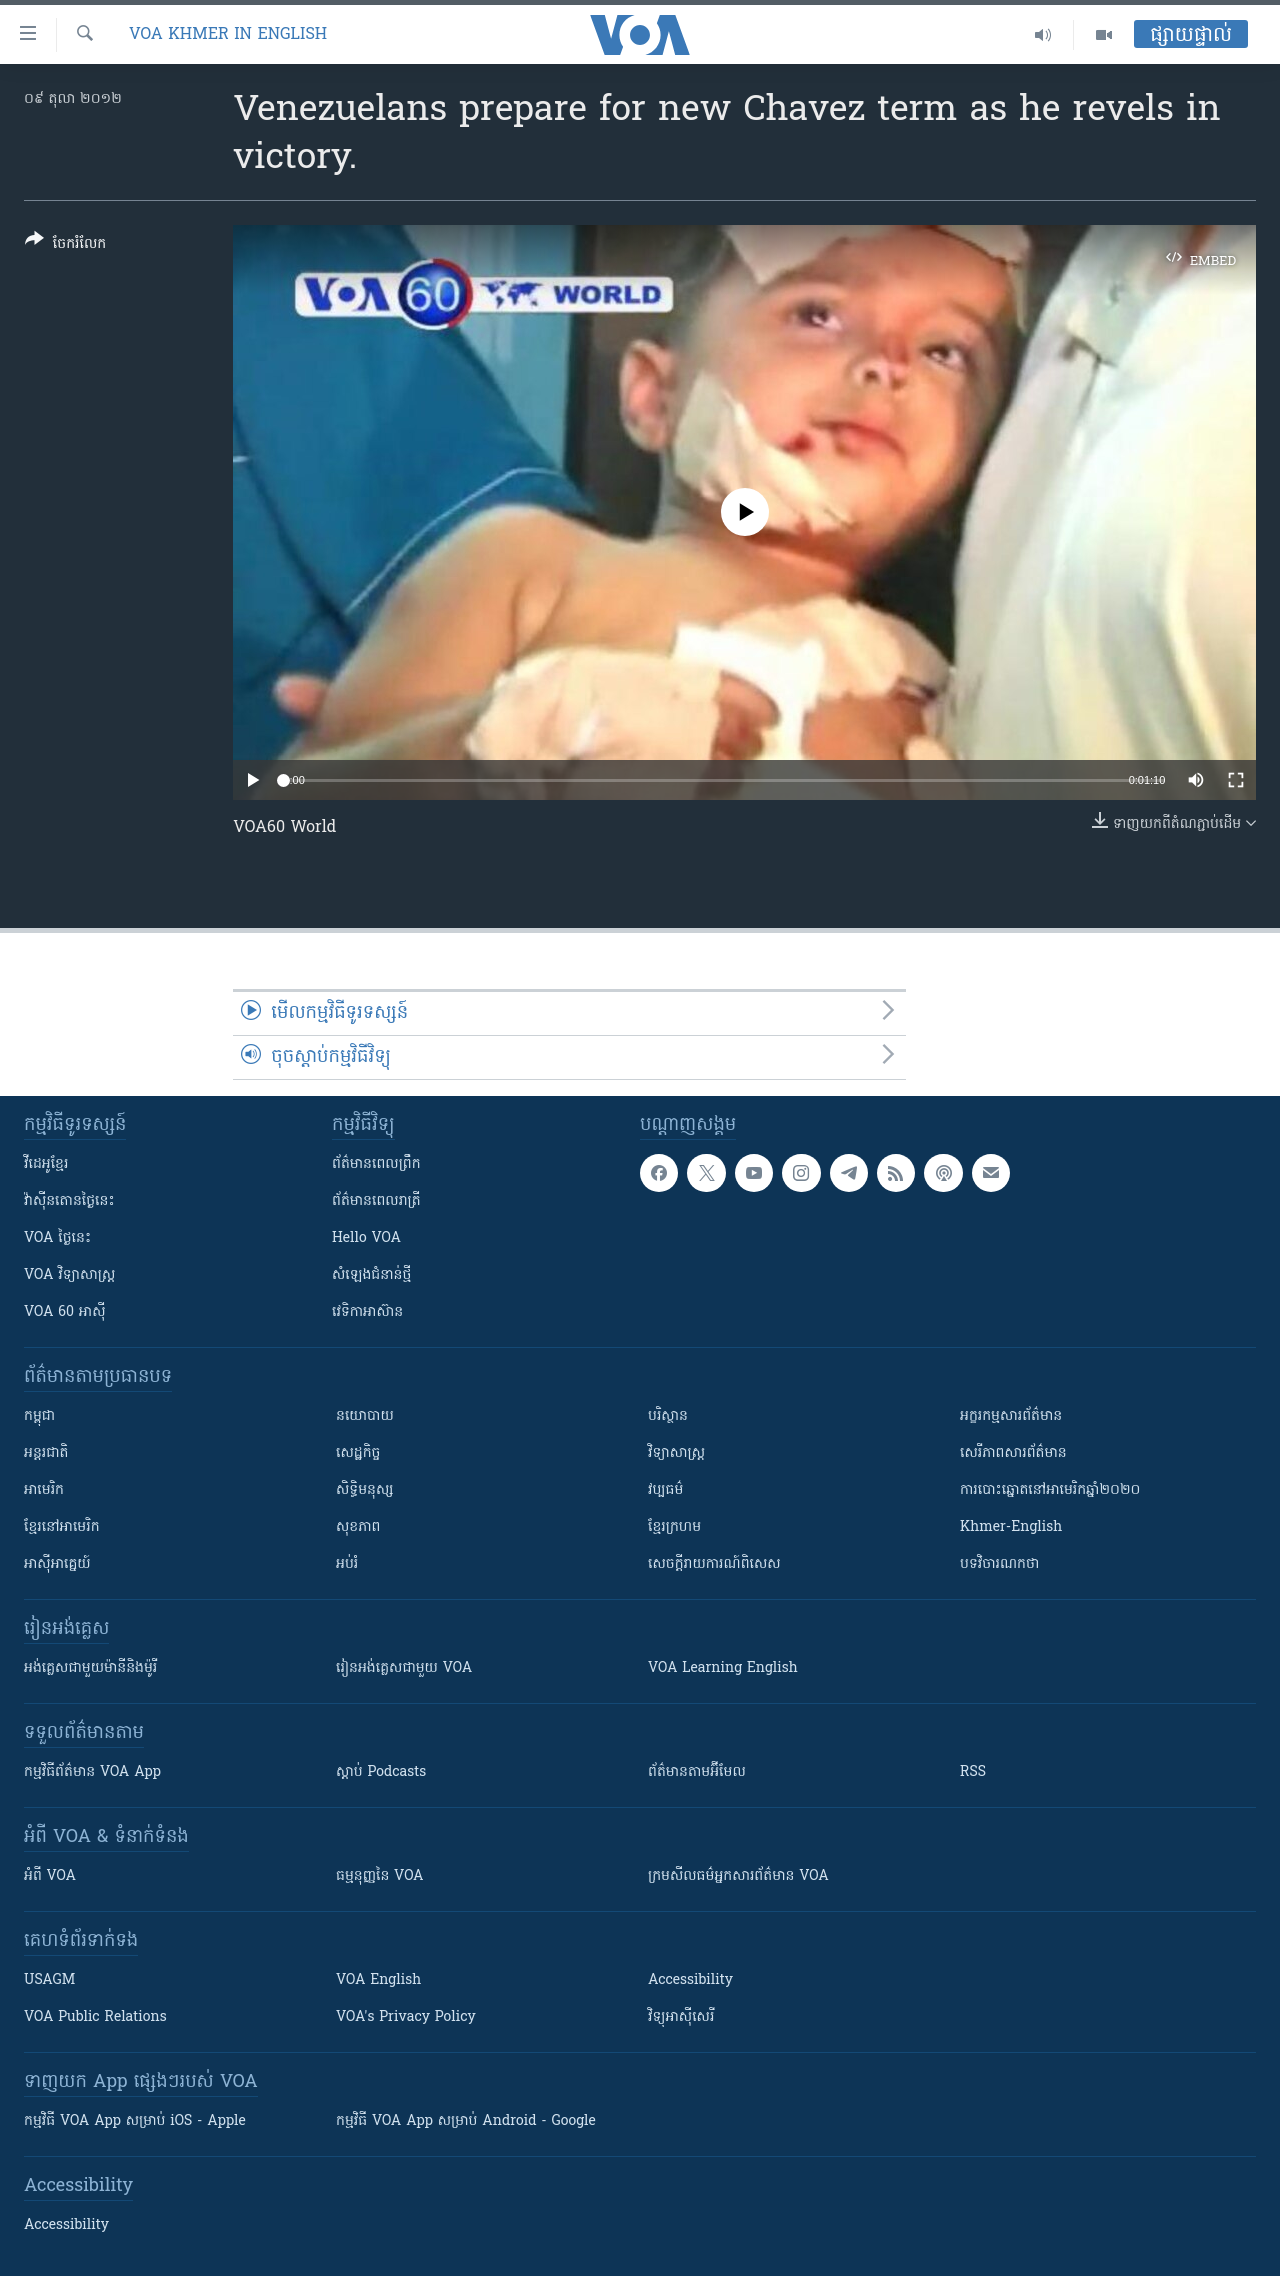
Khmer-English (1011, 1527)
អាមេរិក (44, 1490)
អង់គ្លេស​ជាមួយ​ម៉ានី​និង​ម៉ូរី (90, 1668)
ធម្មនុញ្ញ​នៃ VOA (380, 1876)
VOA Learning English (723, 1668)
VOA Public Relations (95, 2017)
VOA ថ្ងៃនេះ (57, 1238)
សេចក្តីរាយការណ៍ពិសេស (714, 1564)
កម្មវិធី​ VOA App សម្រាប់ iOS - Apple (135, 2121)
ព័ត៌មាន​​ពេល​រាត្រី (376, 1201)
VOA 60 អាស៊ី (65, 1312)
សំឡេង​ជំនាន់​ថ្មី (371, 1275)
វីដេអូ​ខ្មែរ (46, 1164)
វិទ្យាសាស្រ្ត (676, 1453)
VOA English (378, 1980)
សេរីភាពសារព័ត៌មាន (1013, 1453)
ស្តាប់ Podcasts (381, 1772)
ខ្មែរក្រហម (674, 1527)
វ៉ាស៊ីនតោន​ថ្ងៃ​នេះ (69, 1201)
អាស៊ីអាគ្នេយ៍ (57, 1564)
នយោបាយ (365, 1416)
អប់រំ (347, 1564)
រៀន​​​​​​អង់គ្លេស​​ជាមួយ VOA (404, 1668)
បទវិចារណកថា (999, 1564)
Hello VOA (366, 1238)
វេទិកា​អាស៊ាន (367, 1312)
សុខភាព (358, 1527)
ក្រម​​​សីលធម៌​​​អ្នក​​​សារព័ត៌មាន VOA (738, 1876)
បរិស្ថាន (668, 1416)
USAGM (49, 1980)
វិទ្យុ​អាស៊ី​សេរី (681, 2017)
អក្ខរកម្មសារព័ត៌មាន (1011, 1416)
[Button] (65, 245)
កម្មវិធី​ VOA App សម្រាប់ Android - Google (466, 2121)
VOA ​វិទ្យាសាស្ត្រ (69, 1275)
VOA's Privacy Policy (406, 2017)
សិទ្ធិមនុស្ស (365, 1490)
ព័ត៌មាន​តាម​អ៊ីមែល (697, 1772)
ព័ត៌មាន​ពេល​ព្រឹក (376, 1164)
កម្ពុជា (39, 1416)
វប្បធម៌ (665, 1490)
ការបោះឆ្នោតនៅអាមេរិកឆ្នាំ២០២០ (1050, 1490)
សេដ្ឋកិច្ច (358, 1453)
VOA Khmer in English (228, 35)
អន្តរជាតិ (46, 1453)
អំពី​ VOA (50, 1876)
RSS (973, 1772)
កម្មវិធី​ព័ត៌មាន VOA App (92, 1772)
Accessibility (690, 1980)
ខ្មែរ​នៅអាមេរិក (62, 1527)
